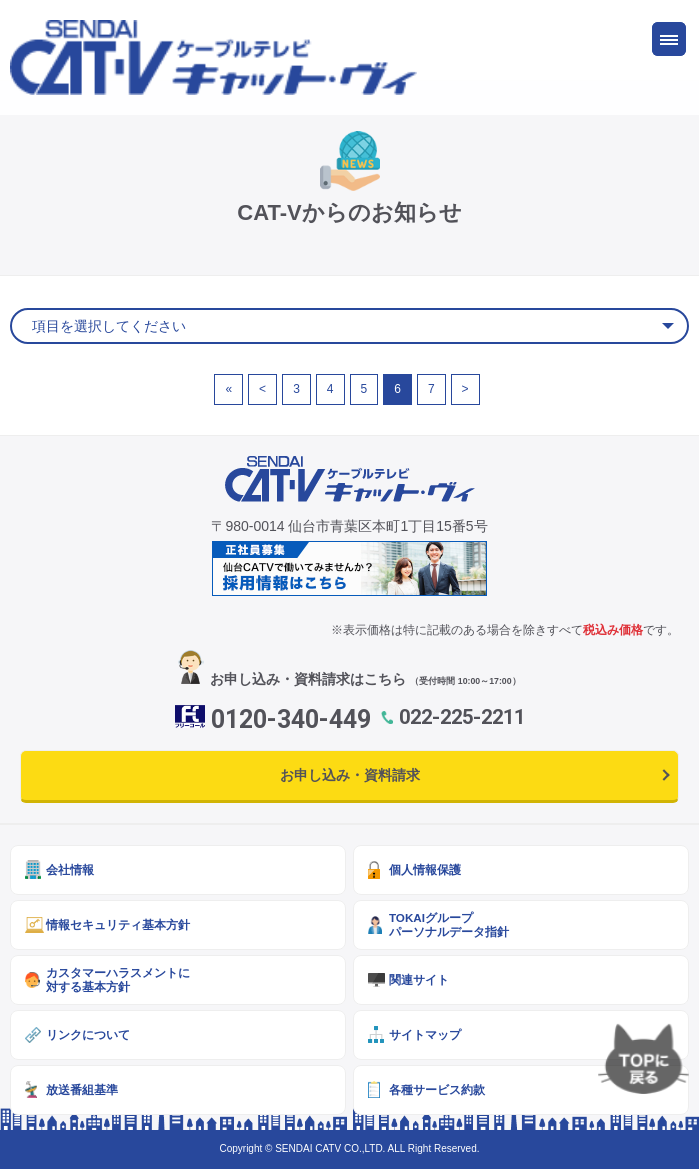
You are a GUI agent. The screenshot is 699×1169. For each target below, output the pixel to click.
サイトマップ (425, 1034)
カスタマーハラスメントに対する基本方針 (118, 979)
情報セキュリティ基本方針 (118, 924)
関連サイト (419, 979)
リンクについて (88, 1034)
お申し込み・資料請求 (350, 775)
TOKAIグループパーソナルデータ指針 (449, 924)
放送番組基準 (82, 1089)
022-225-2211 (462, 717)
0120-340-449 (291, 719)
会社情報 (70, 869)
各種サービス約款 (437, 1089)
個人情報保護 (425, 869)
